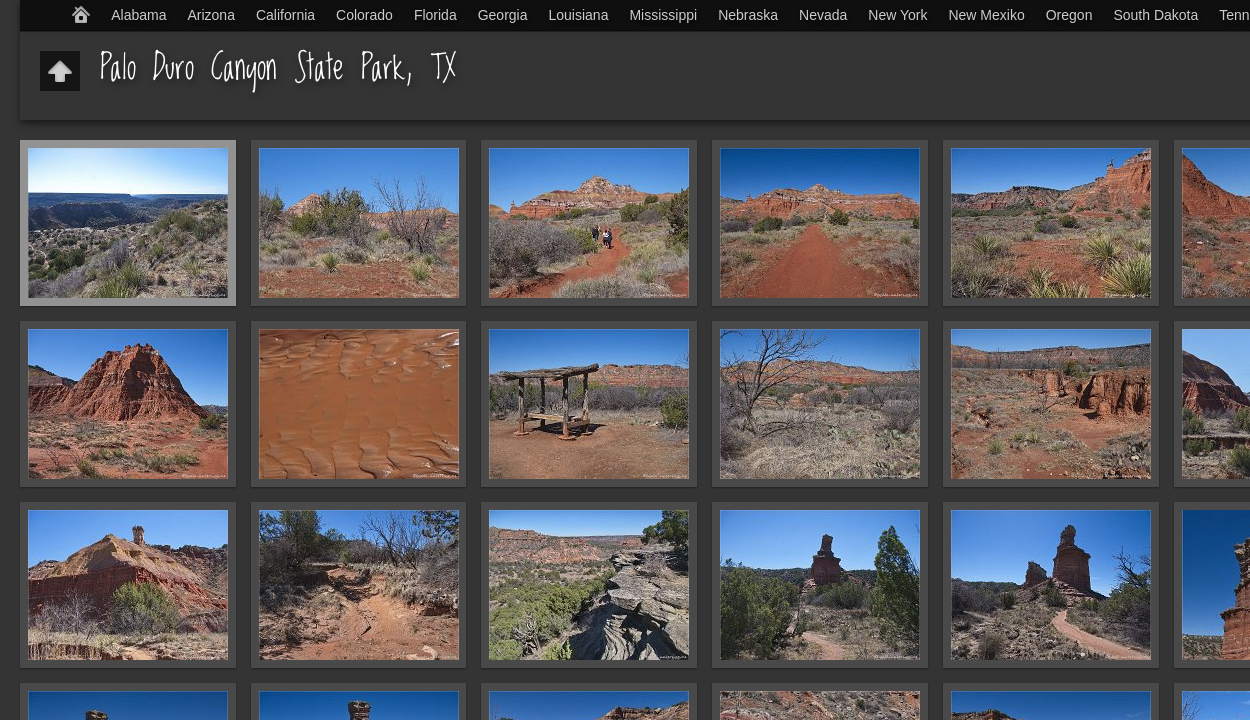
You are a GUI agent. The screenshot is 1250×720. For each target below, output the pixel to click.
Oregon (1069, 15)
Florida (435, 15)
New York (897, 15)
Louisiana (579, 15)
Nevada (823, 15)
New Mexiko (986, 15)
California (285, 15)
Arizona (210, 15)
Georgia (503, 15)
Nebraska (748, 15)
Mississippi (663, 15)
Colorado (364, 15)
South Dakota (1155, 15)
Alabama (138, 15)
